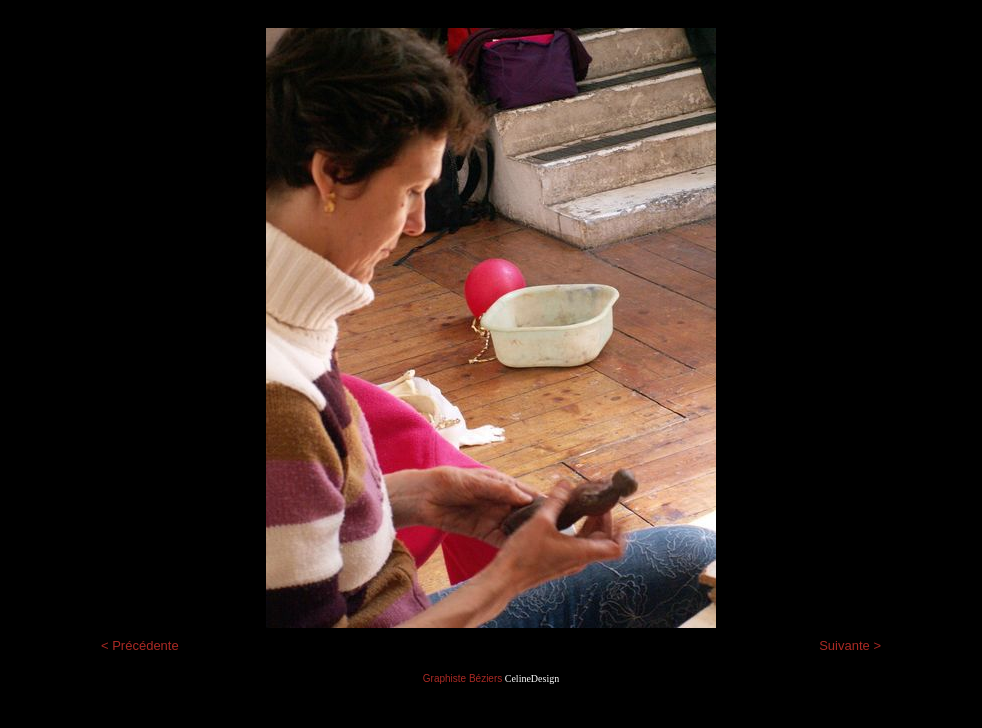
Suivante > (850, 645)
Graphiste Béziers (462, 678)
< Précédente (140, 645)
